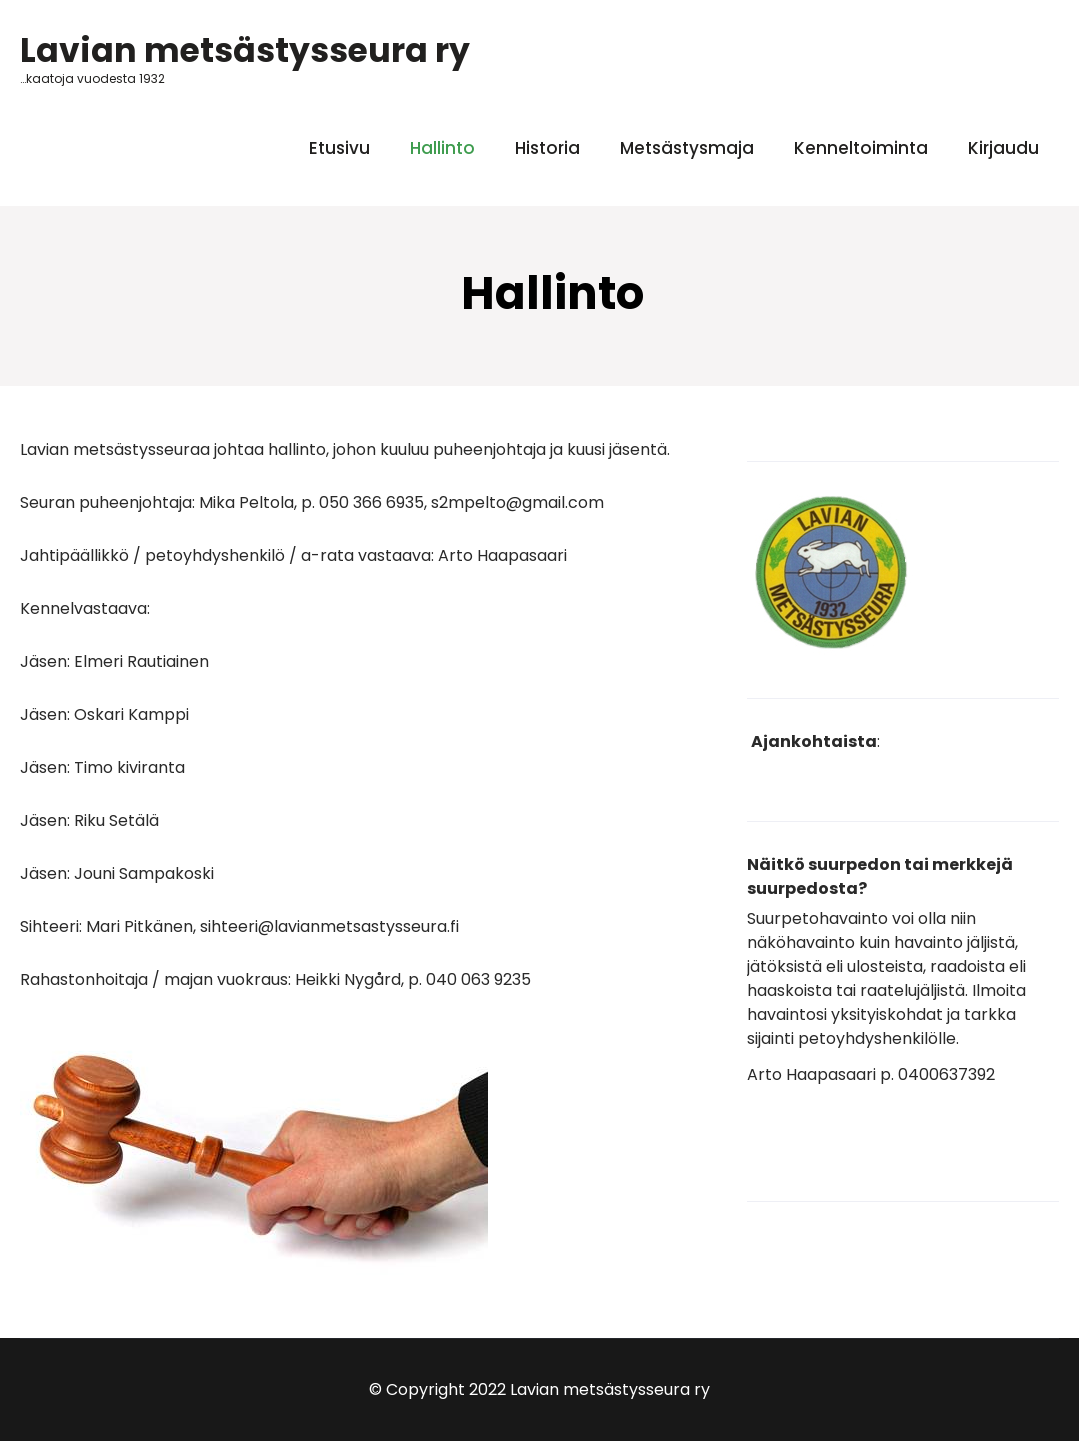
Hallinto (442, 148)
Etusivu (339, 148)
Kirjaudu (1003, 148)
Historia (547, 148)
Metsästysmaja (687, 148)
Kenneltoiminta (861, 148)
